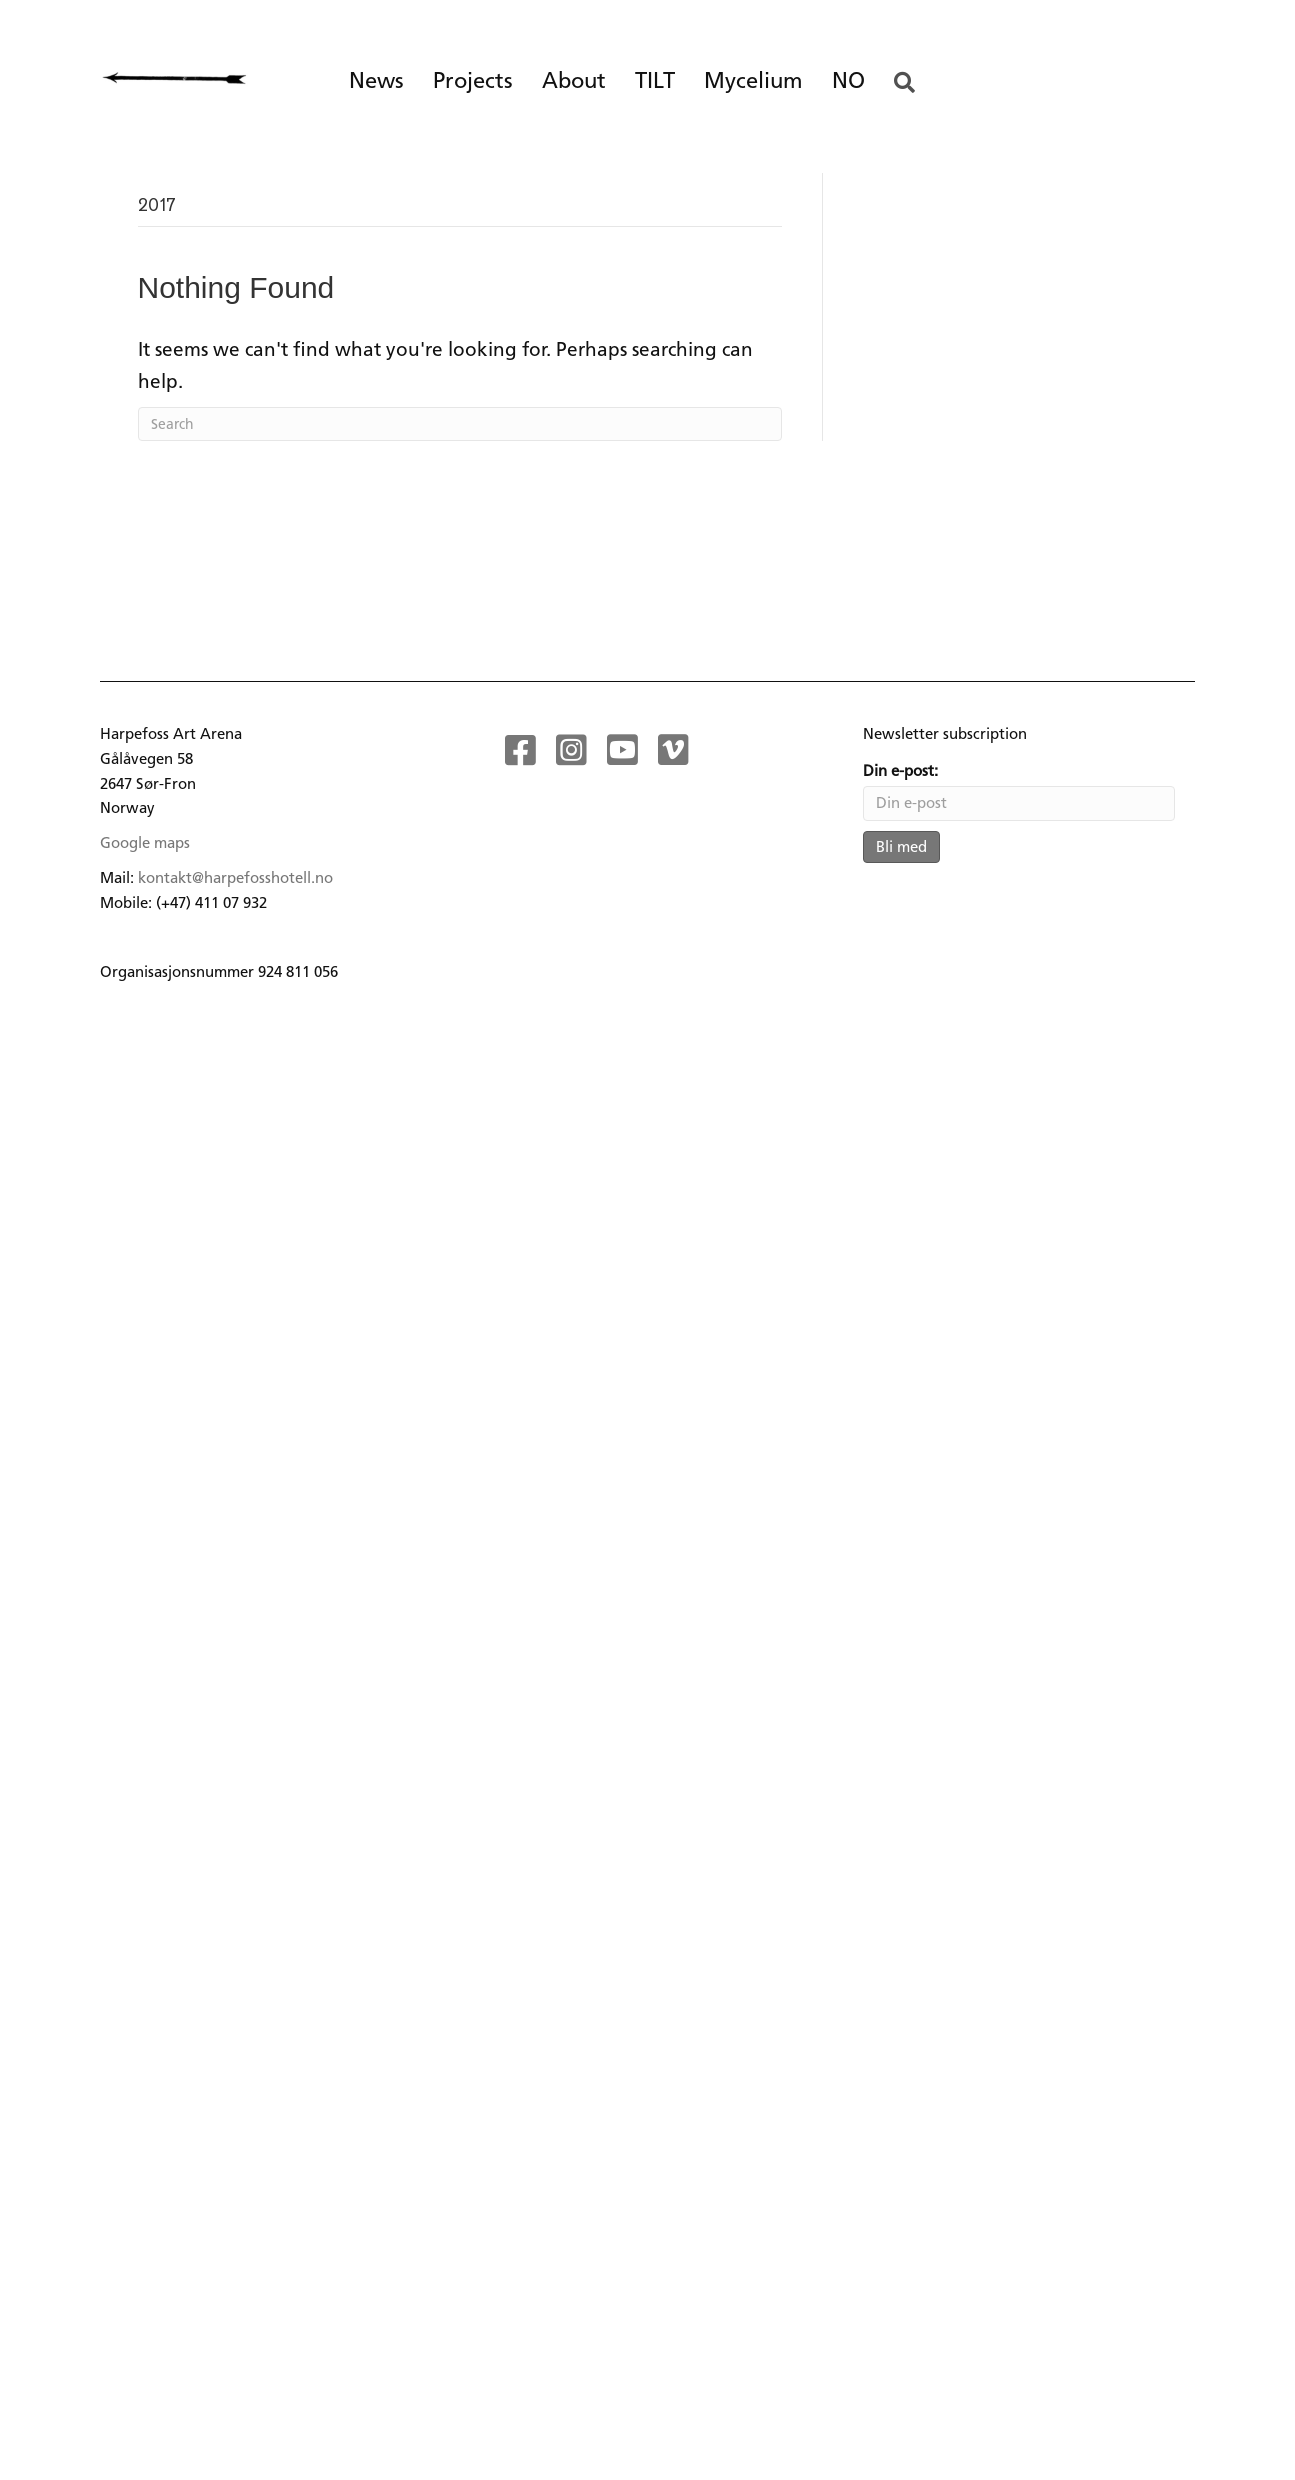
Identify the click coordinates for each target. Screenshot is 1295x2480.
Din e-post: (900, 771)
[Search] (460, 424)
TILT (655, 80)
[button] (908, 83)
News (376, 80)
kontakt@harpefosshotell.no (235, 878)
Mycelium (753, 80)
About (574, 80)
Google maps (145, 843)
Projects (473, 80)
